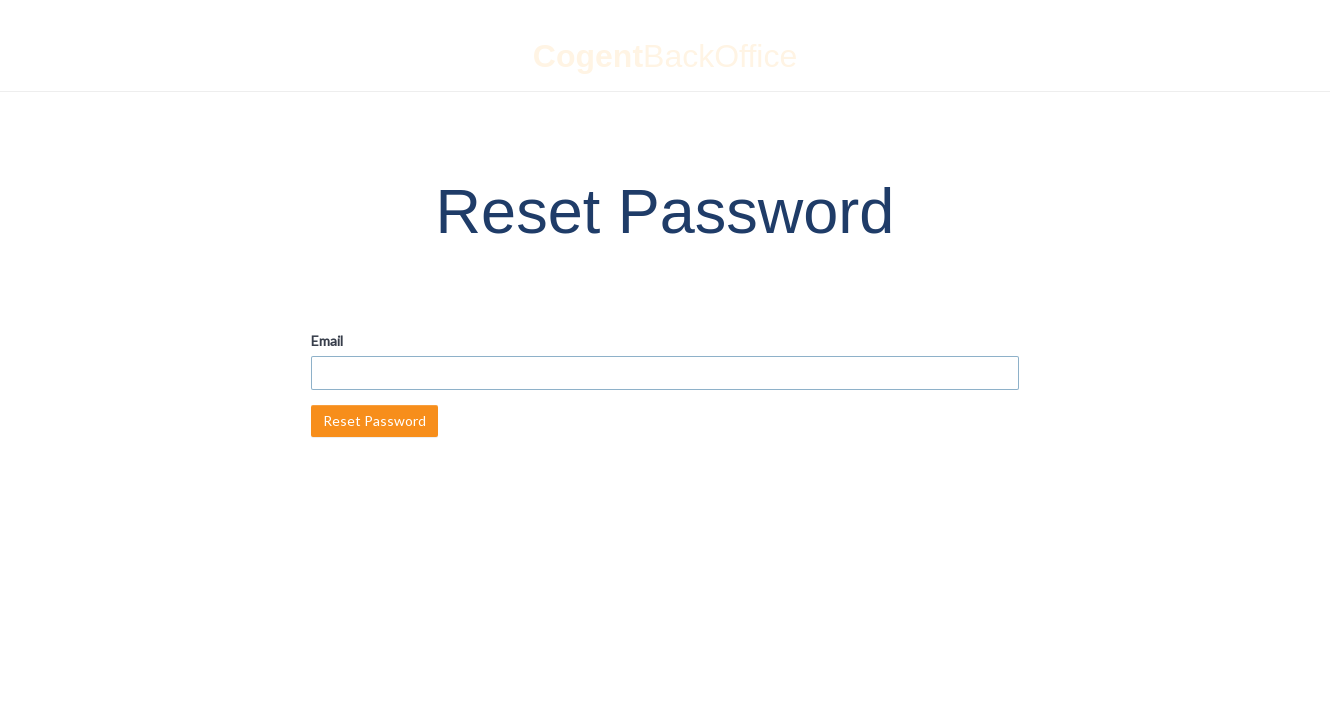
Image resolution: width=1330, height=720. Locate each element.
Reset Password (374, 420)
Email (327, 340)
